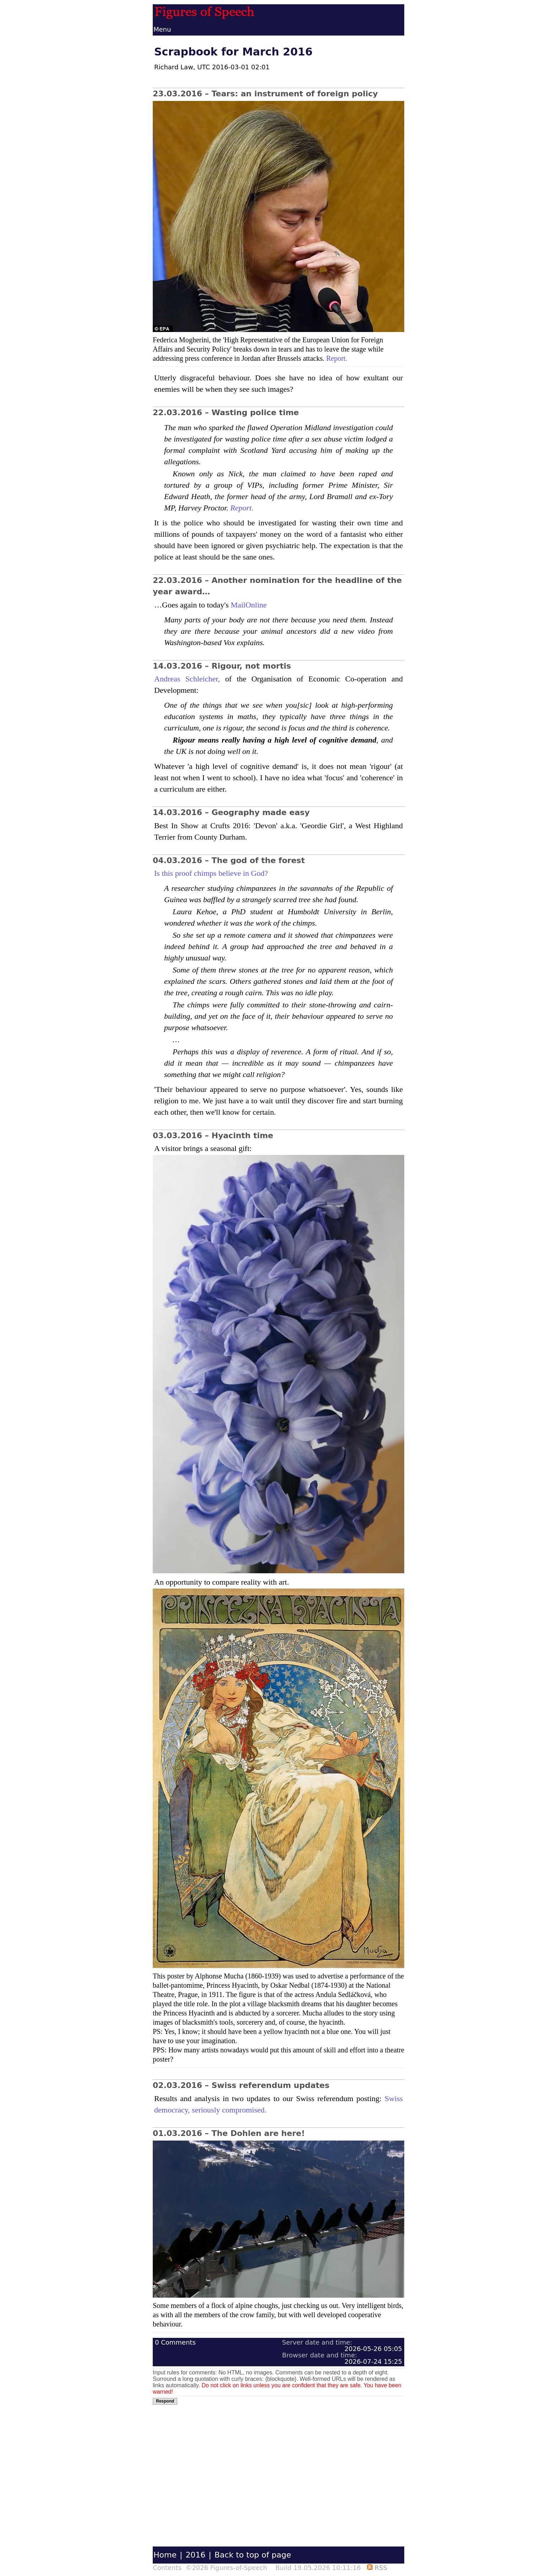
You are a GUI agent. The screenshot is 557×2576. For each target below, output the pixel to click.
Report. (336, 358)
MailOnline (248, 604)
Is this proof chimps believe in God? (211, 873)
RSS (377, 2567)
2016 (195, 2554)
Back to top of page (253, 2554)
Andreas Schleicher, (187, 678)
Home (165, 2554)
